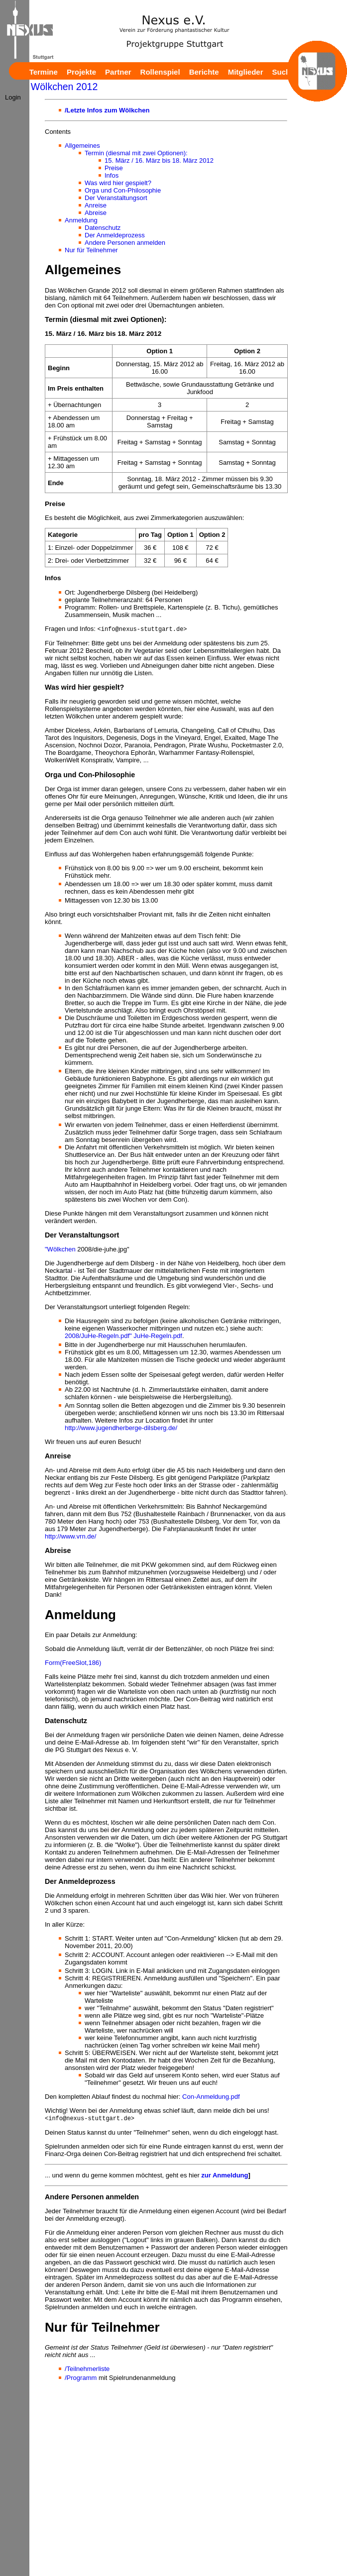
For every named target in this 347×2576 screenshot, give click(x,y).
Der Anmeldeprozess (115, 235)
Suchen (285, 72)
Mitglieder (245, 72)
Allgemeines (82, 145)
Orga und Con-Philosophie (123, 190)
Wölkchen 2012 (64, 86)
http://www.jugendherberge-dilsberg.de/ (121, 1429)
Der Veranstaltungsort (116, 198)
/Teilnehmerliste (87, 2370)
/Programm (81, 2379)
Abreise (96, 212)
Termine (43, 72)
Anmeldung (81, 220)
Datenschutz (102, 227)
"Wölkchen (60, 1250)
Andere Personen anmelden (125, 242)
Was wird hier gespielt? (118, 183)
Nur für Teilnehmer (91, 250)
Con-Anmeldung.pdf (211, 2097)
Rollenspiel (160, 72)
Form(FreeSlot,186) (73, 1663)
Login (13, 97)
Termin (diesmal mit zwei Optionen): (136, 153)
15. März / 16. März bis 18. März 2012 (159, 160)
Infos (111, 175)
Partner (118, 72)
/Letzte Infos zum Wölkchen (107, 110)
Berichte (204, 72)
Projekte (81, 72)
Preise (114, 168)
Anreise (96, 205)
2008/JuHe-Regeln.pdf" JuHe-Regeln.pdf (123, 1336)
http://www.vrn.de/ (70, 1537)
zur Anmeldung (224, 2176)
